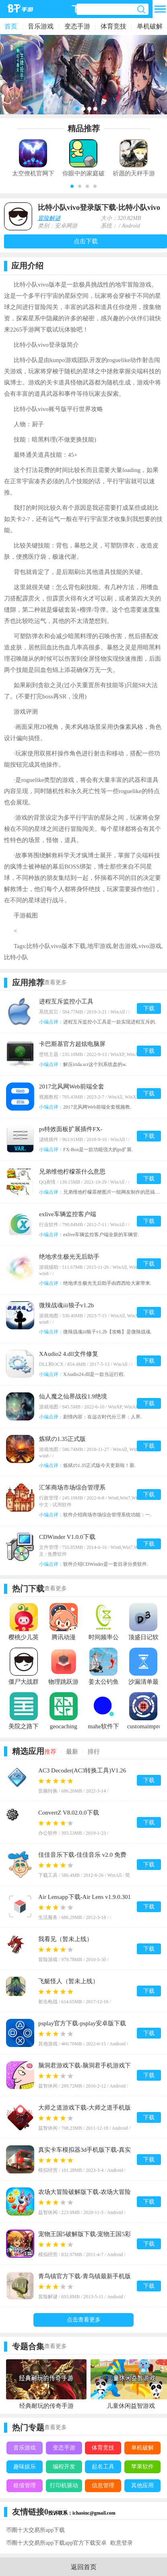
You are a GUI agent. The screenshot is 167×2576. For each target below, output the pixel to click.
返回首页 (84, 2567)
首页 (10, 26)
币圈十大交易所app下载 (35, 2530)
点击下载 (86, 241)
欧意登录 (121, 2543)
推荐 (50, 1751)
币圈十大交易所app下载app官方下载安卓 (56, 2543)
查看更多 (55, 982)
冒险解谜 (49, 218)
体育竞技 (113, 26)
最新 (72, 1751)
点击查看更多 (84, 2320)
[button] (72, 186)
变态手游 (77, 26)
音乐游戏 (41, 26)
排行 (94, 1751)
